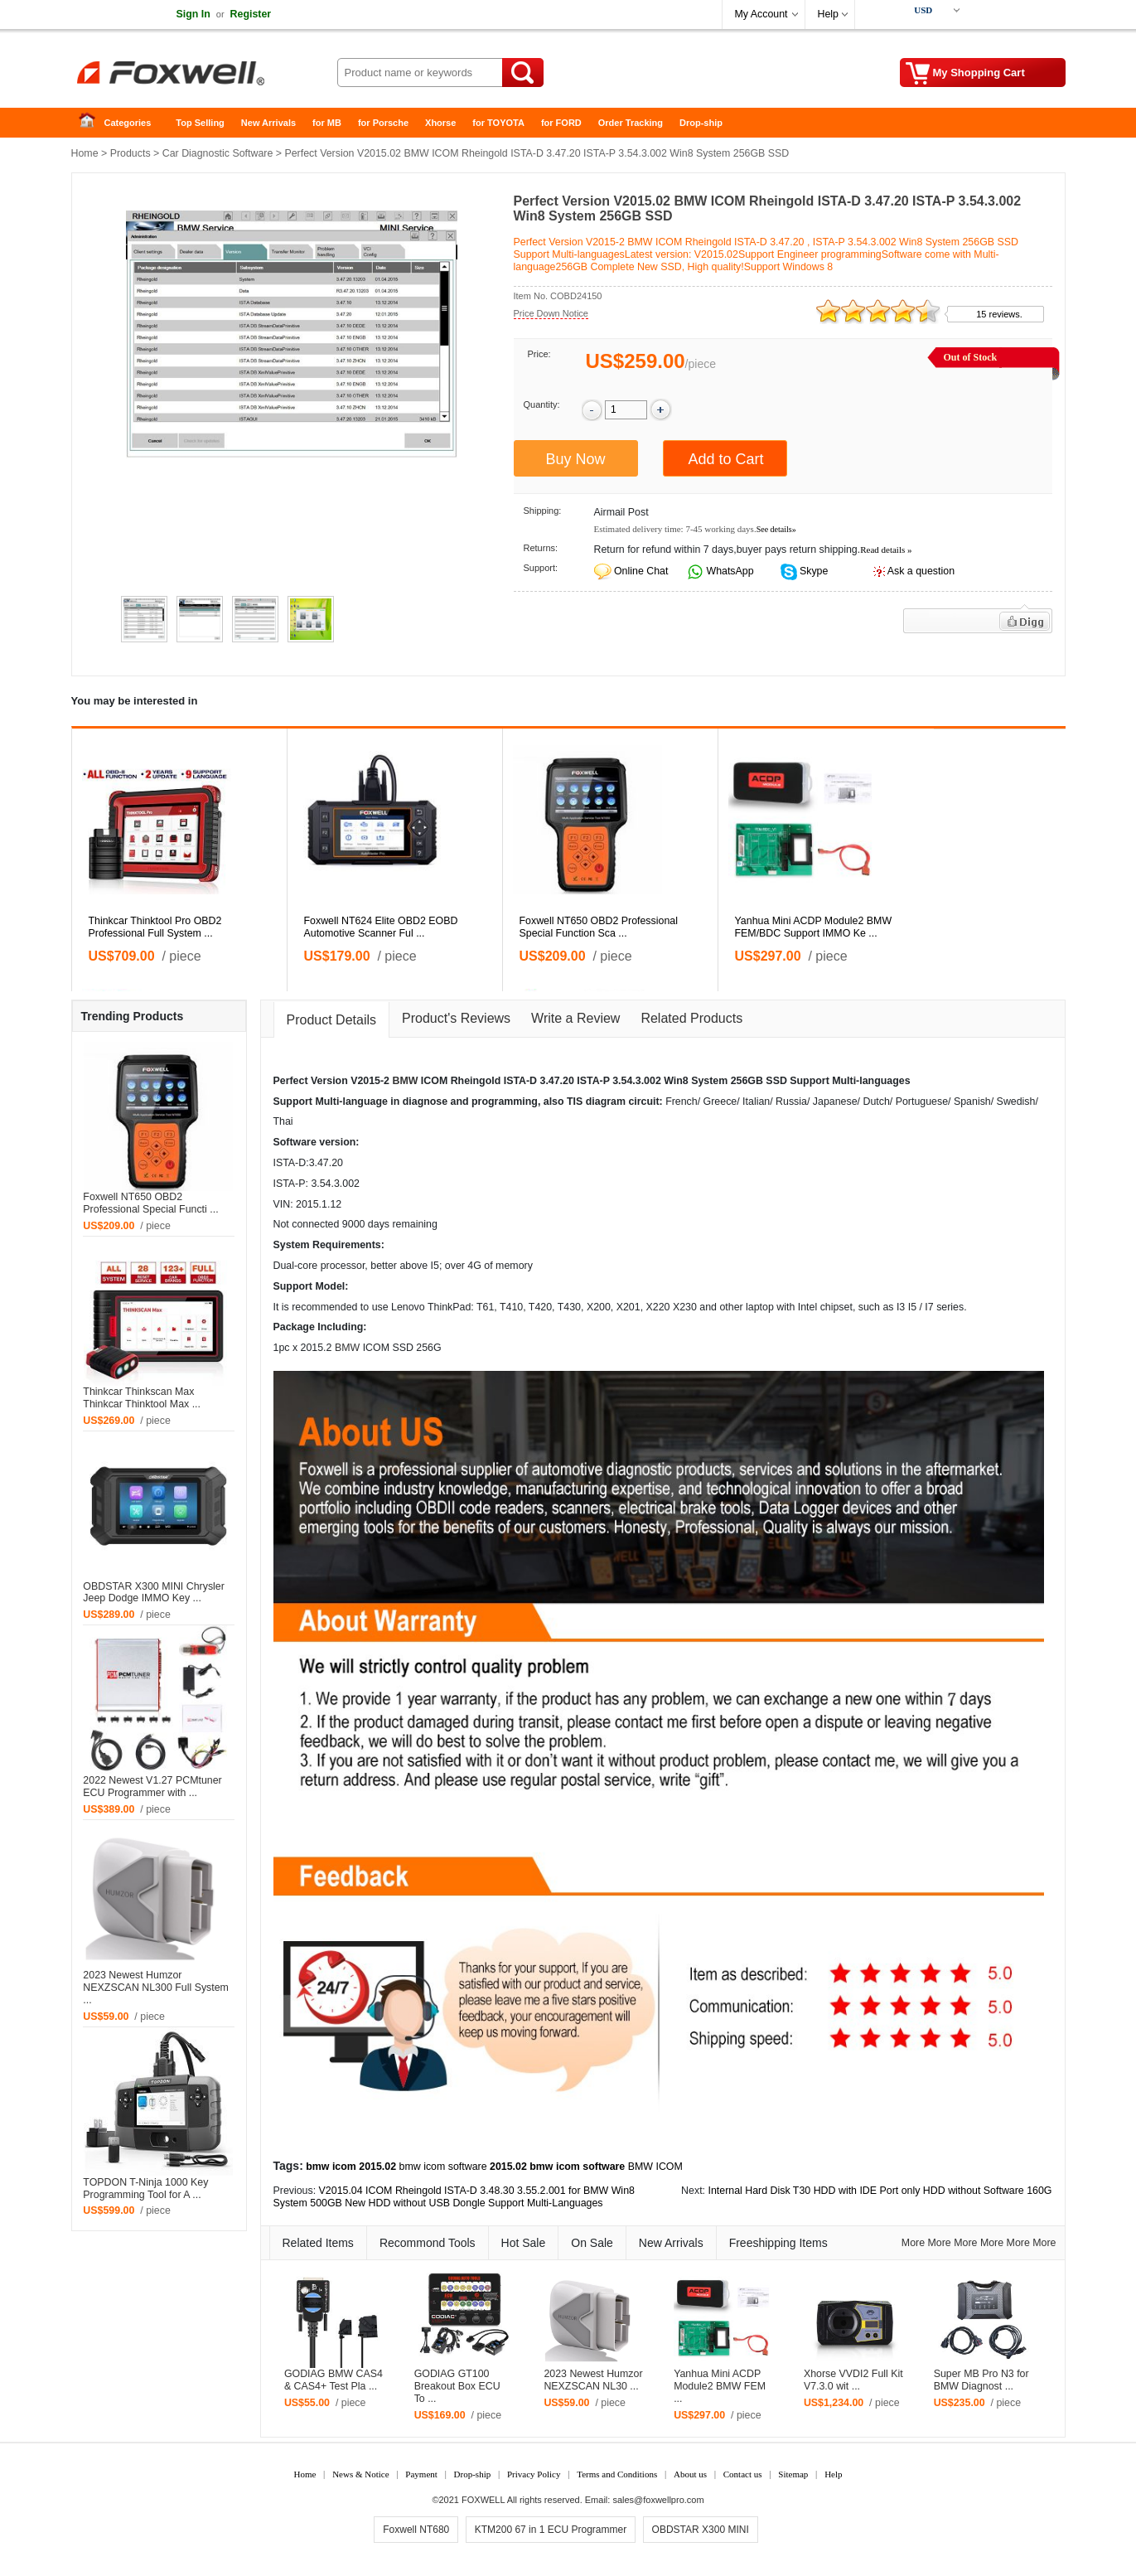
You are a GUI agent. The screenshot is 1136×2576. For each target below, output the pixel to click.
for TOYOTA (498, 123)
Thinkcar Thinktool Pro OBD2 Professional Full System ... (155, 927)
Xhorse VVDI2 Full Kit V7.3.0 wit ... (853, 2380)
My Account (761, 14)
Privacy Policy (533, 2474)
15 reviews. (999, 314)
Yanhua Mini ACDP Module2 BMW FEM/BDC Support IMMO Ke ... (813, 927)
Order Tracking (630, 123)
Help (828, 14)
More (913, 2243)
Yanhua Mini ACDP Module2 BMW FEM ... (720, 2386)
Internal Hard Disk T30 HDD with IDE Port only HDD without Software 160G (879, 2190)
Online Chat (641, 571)
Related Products (691, 1018)
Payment (421, 2474)
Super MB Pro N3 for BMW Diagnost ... (981, 2380)
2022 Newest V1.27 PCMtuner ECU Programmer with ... (152, 1787)
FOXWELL (483, 2500)
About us (690, 2474)
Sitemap (793, 2474)
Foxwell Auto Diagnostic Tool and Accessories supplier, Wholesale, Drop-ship (203, 74)
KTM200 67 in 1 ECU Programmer (550, 2529)
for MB (326, 123)
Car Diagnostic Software (217, 153)
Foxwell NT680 (416, 2529)
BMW (405, 1081)
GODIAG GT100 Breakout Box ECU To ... (457, 2386)
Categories (128, 123)
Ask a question (921, 571)
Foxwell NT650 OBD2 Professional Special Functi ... (150, 1203)
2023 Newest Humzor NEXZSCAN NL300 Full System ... (156, 1987)
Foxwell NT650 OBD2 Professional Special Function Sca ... (599, 927)
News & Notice (360, 2474)
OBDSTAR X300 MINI (700, 2529)
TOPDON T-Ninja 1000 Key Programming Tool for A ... (145, 2189)
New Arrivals (268, 123)
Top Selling (200, 123)
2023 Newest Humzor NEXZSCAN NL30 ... (593, 2380)
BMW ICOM (655, 2166)
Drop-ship (701, 123)
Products (130, 153)
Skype (813, 571)
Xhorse (440, 123)
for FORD (561, 123)
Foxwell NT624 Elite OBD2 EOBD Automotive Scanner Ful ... (381, 927)
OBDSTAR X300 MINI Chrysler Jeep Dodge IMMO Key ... (154, 1593)
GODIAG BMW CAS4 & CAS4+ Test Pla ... (333, 2380)
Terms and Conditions (617, 2474)
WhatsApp (728, 571)
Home (92, 123)
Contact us (742, 2474)
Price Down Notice (551, 313)
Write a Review (575, 1018)
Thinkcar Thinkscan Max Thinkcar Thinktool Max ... (142, 1398)
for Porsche (383, 123)
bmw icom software (443, 2166)
